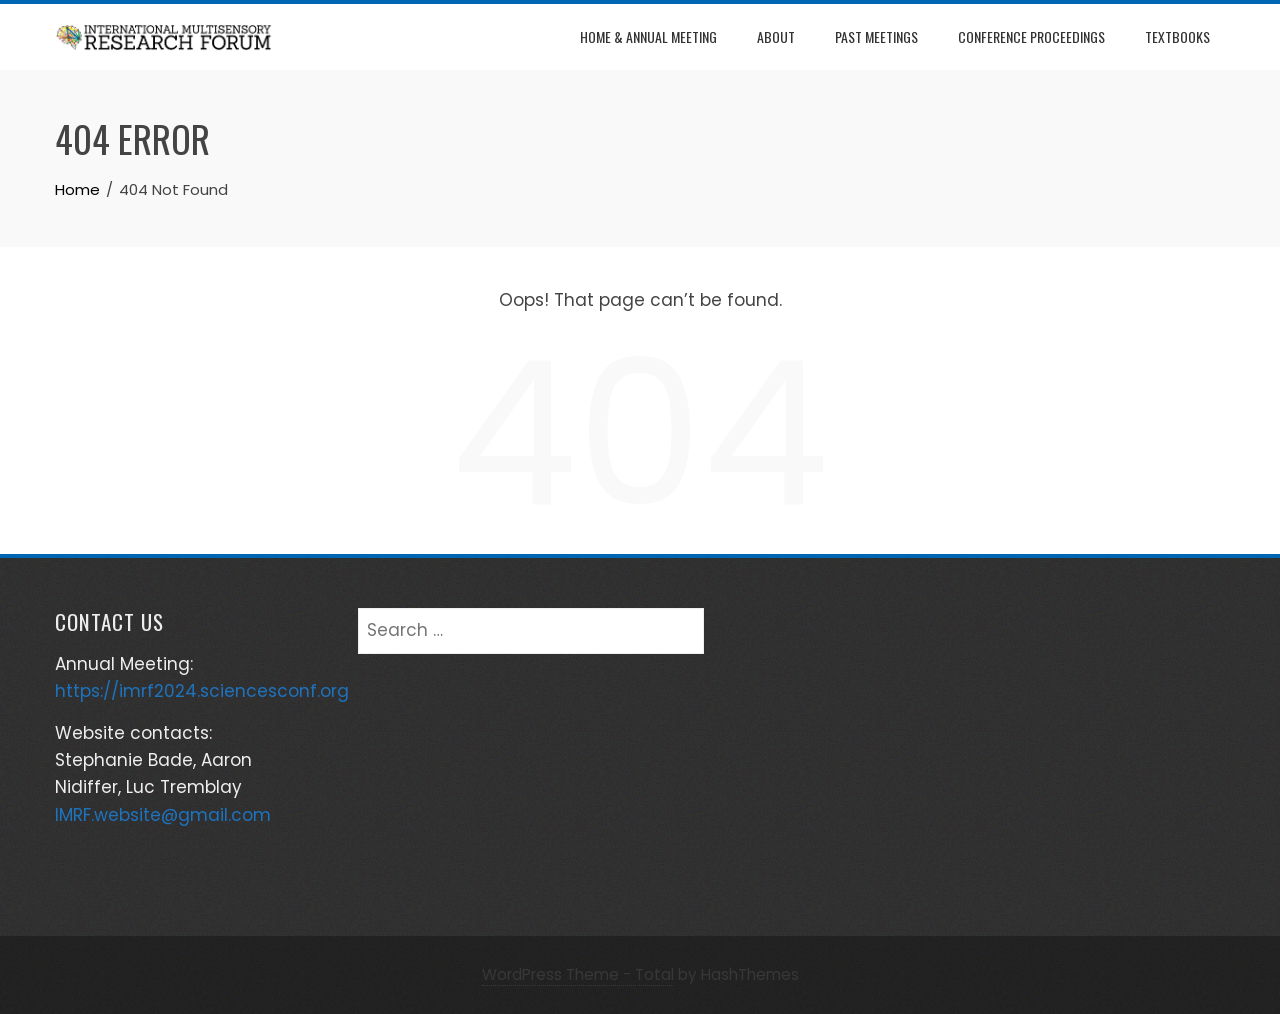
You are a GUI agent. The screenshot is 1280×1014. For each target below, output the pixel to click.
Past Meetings (876, 36)
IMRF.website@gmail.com (163, 815)
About (776, 36)
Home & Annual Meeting (648, 36)
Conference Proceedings (1031, 36)
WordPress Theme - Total (578, 974)
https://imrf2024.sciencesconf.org (202, 691)
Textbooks (1177, 36)
